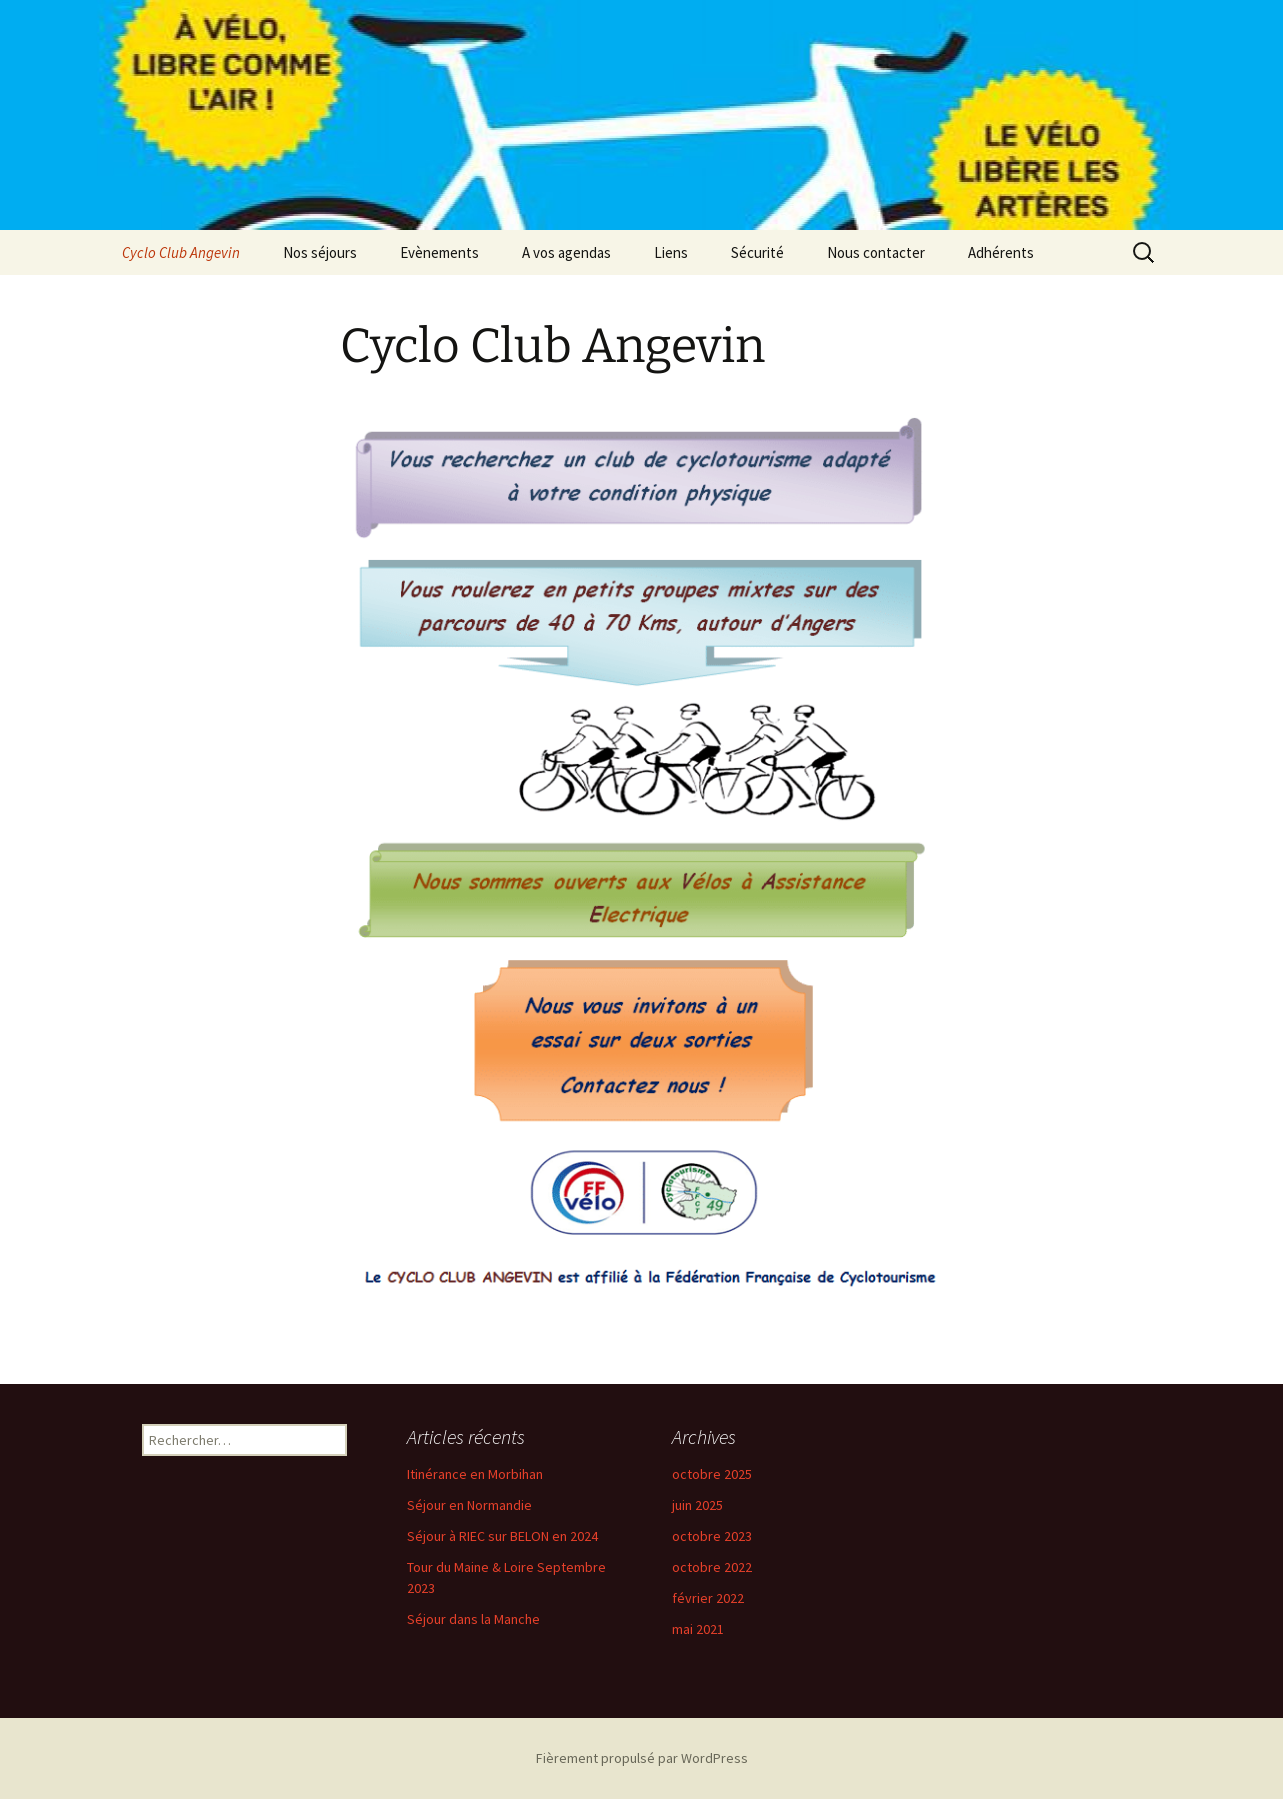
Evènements (439, 252)
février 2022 (708, 1598)
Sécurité (757, 252)
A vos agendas (566, 252)
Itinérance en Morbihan (475, 1474)
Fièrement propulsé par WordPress (642, 1758)
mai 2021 (698, 1629)
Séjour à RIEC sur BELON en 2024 (502, 1536)
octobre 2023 (712, 1536)
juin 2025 (697, 1505)
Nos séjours (320, 252)
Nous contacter (876, 252)
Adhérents (1001, 252)
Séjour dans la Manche (473, 1619)
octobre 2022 (712, 1567)
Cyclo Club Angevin (181, 252)
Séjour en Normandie (469, 1505)
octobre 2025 (712, 1474)
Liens (671, 252)
